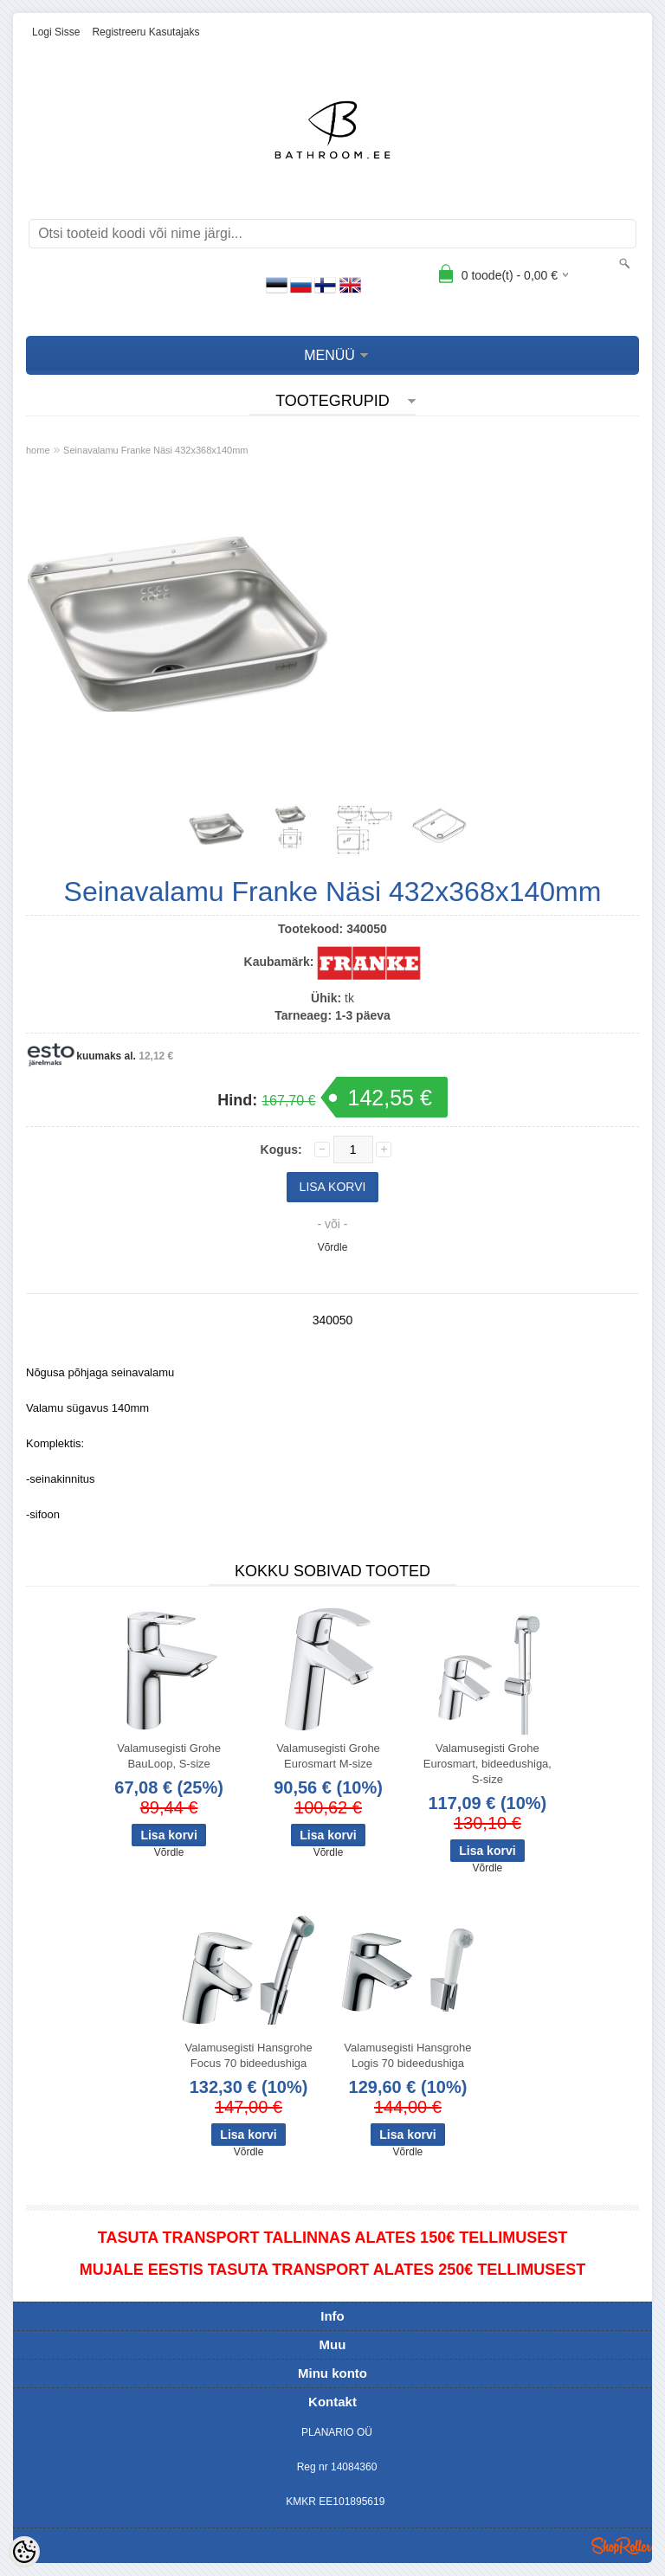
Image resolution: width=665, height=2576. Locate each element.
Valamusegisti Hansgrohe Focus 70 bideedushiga (248, 2055)
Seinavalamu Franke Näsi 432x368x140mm (155, 450)
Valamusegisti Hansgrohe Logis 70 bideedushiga (407, 2055)
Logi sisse (56, 32)
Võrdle (333, 1247)
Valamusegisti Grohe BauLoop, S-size (169, 1756)
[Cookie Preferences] (24, 2551)
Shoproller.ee (621, 2545)
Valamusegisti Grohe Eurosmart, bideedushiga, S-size (487, 1764)
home (38, 450)
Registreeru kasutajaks (145, 32)
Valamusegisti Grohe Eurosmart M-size (328, 1756)
